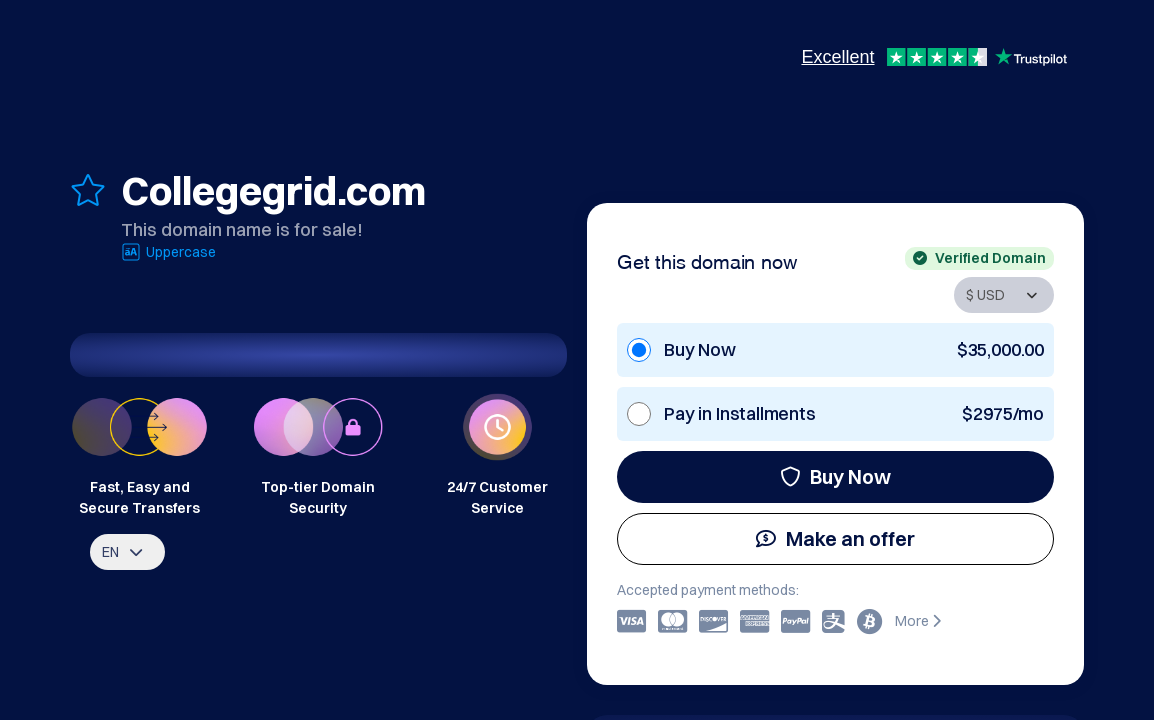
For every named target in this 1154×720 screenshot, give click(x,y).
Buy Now (835, 476)
